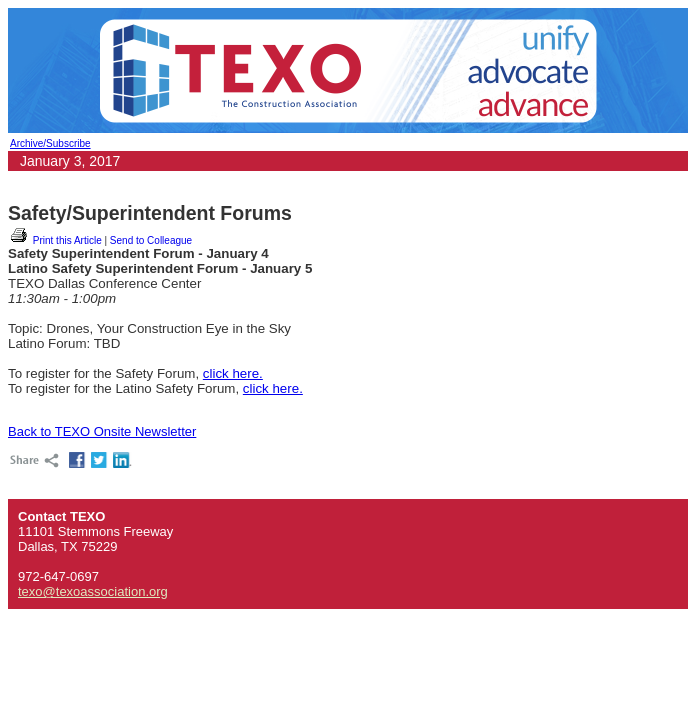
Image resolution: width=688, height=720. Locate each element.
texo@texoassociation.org (93, 591)
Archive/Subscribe (50, 143)
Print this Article (55, 240)
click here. (233, 373)
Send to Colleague (151, 240)
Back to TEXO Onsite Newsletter (102, 431)
